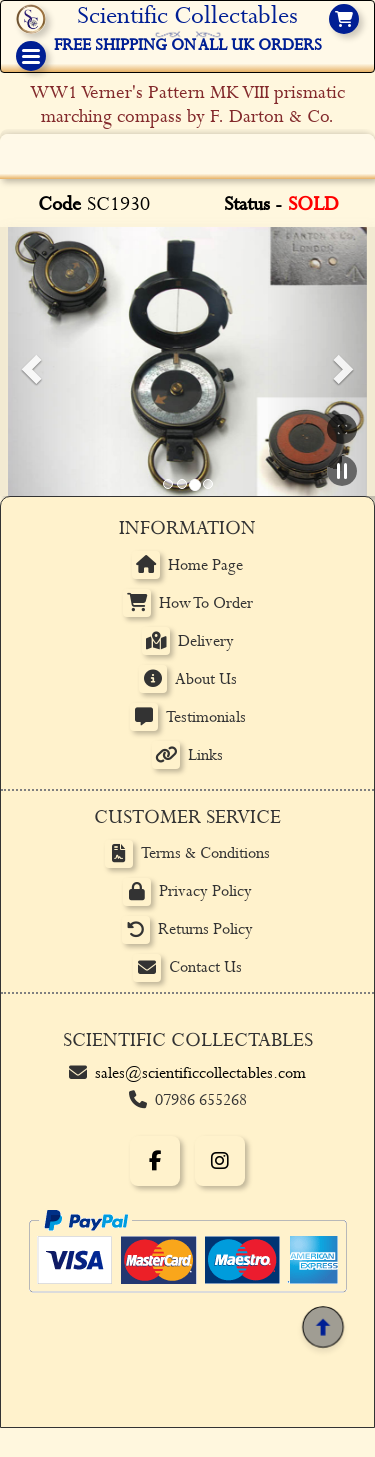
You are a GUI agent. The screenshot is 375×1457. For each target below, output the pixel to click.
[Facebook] (155, 1161)
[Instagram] (220, 1161)
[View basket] (344, 19)
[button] (28, 362)
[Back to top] (322, 1326)
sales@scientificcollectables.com (200, 1073)
